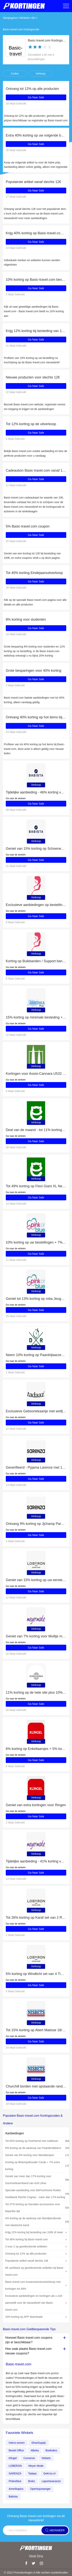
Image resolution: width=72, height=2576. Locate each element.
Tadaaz (32, 2473)
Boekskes (51, 2450)
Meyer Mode (35, 2465)
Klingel (13, 2458)
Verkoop (40, 73)
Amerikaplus (16, 2488)
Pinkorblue (15, 2481)
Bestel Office (16, 2450)
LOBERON (15, 2465)
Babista (13, 2496)
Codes (15, 73)
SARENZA (15, 2473)
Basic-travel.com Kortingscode (21, 29)
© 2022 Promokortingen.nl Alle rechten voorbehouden (36, 2572)
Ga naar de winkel (16, 798)
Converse (29, 2458)
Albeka (35, 2450)
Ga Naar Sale (36, 97)
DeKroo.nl (49, 2473)
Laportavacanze (51, 2481)
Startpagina (10, 17)
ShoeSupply (38, 2442)
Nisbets (46, 2458)
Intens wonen (17, 2442)
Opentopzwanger (40, 2488)
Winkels (24, 17)
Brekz (31, 2481)
